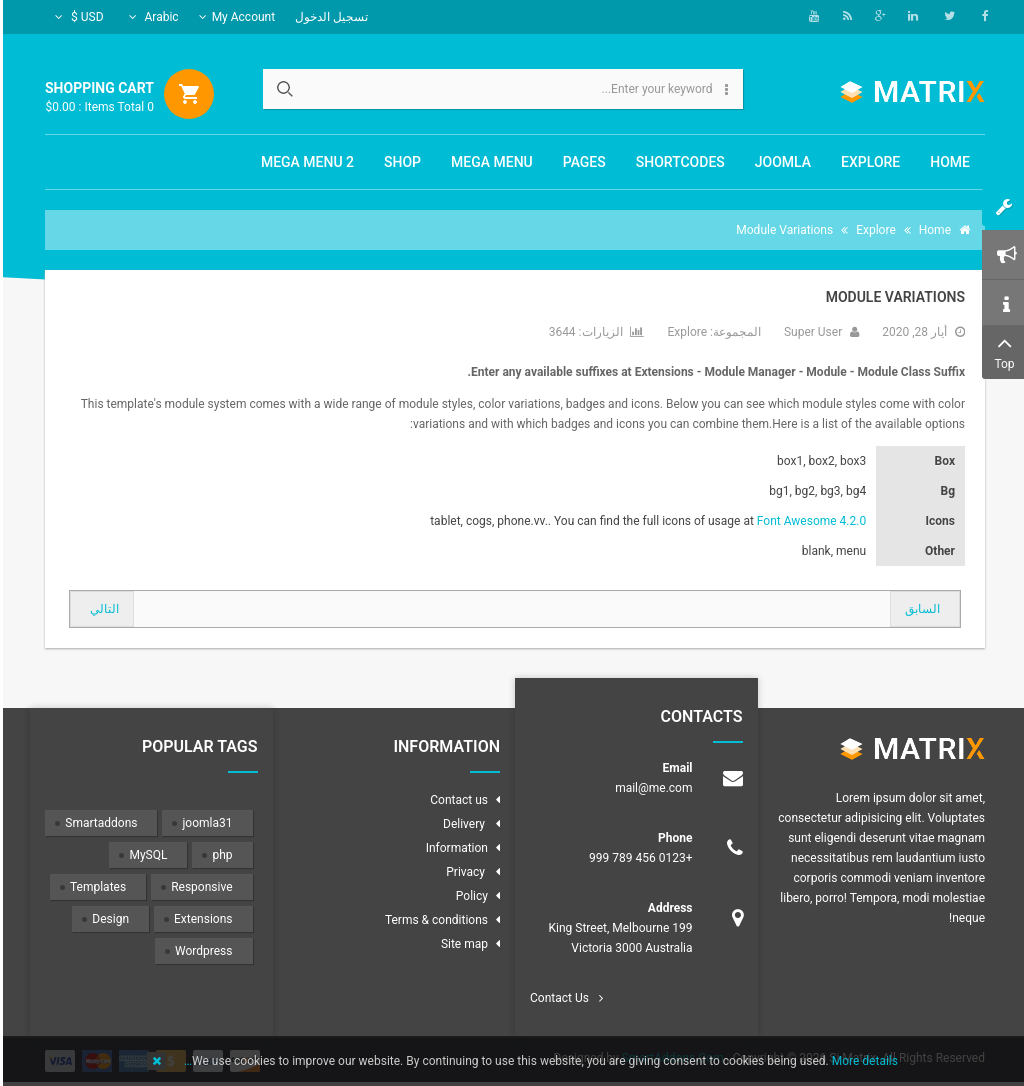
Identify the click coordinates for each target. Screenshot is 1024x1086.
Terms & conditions (433, 920)
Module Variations (892, 297)
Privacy (464, 872)
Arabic (151, 17)
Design (107, 919)
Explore (684, 332)
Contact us (456, 800)
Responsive (198, 887)
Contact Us (556, 998)
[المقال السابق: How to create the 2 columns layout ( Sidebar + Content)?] (922, 609)
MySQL (145, 855)
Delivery (462, 824)
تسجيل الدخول (328, 17)
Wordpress (200, 951)
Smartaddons (98, 823)
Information (454, 848)
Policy (469, 896)
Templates (95, 887)
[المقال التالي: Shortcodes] (99, 609)
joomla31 (204, 823)
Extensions (200, 919)
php (219, 855)
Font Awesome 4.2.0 (808, 521)
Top (1001, 350)
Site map (461, 944)
